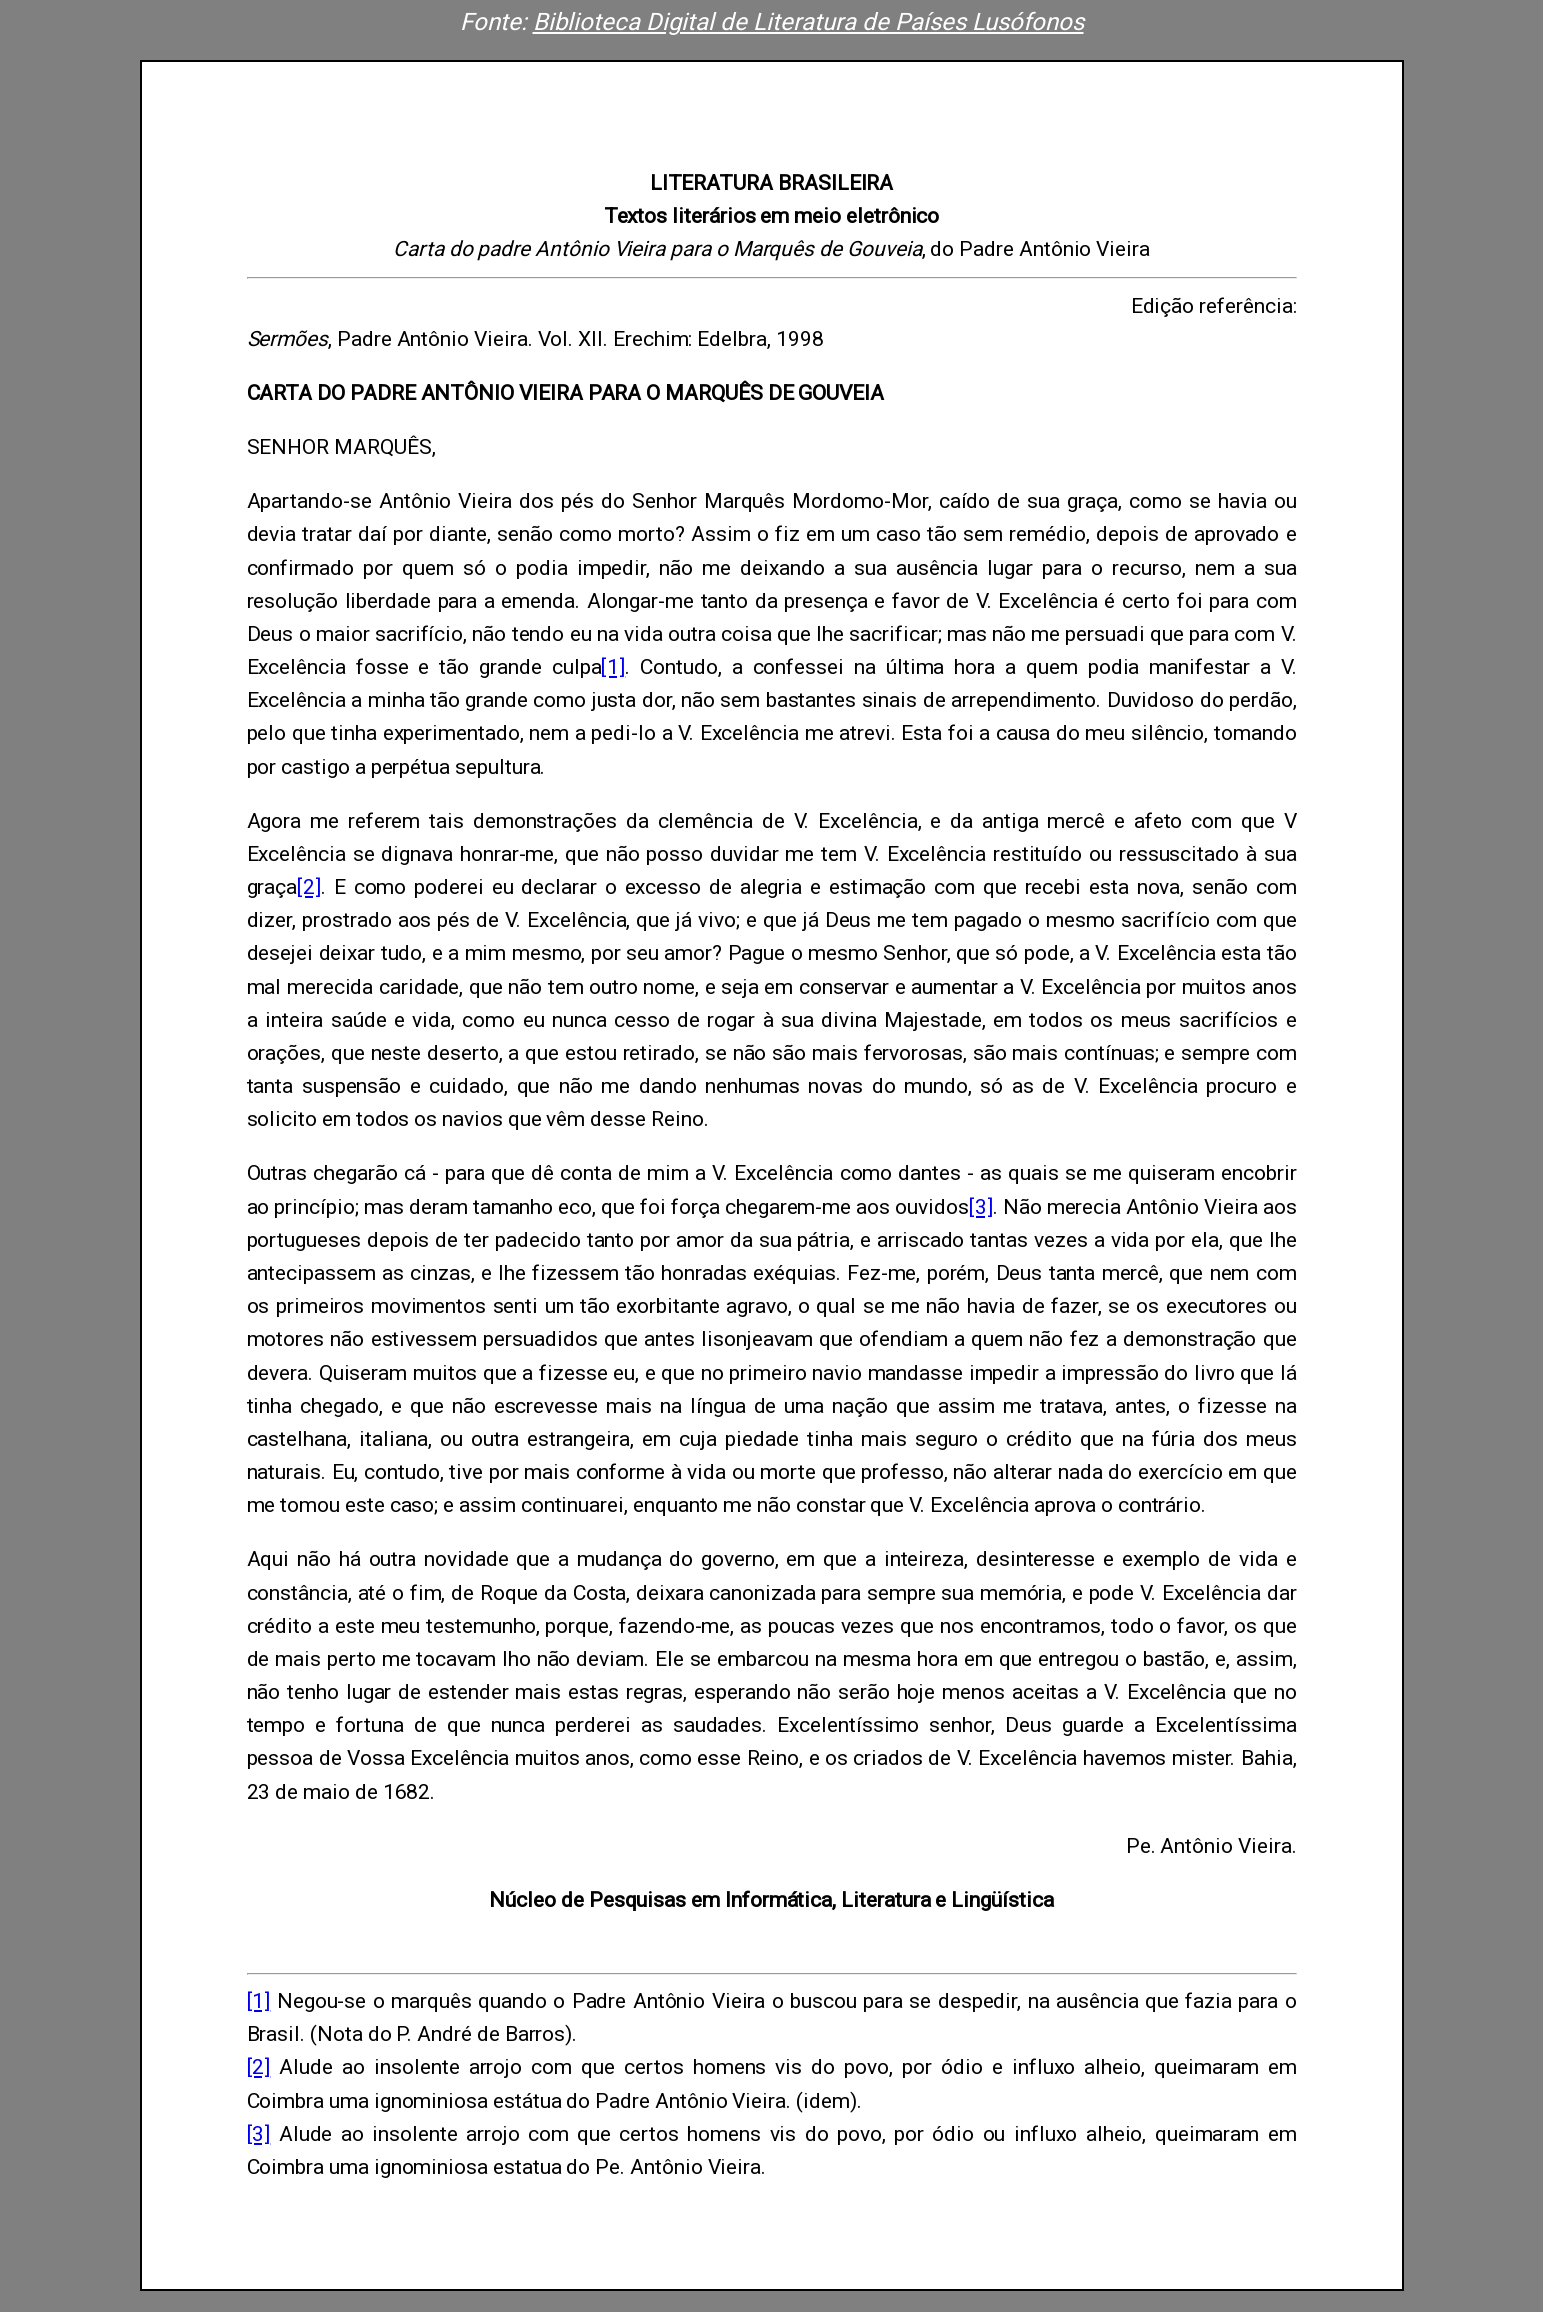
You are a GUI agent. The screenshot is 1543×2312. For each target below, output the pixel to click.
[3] (981, 1207)
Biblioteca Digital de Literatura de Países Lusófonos (808, 22)
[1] (613, 667)
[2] (309, 887)
